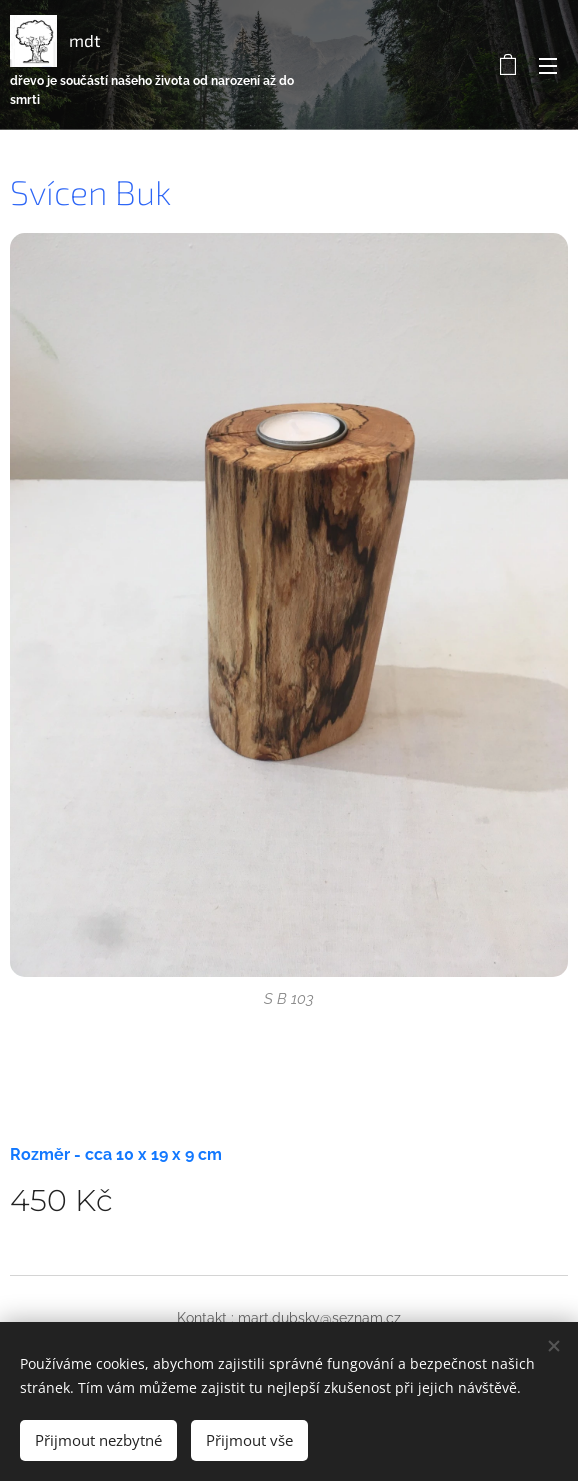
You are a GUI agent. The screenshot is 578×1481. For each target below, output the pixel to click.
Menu (548, 66)
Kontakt (202, 1318)
